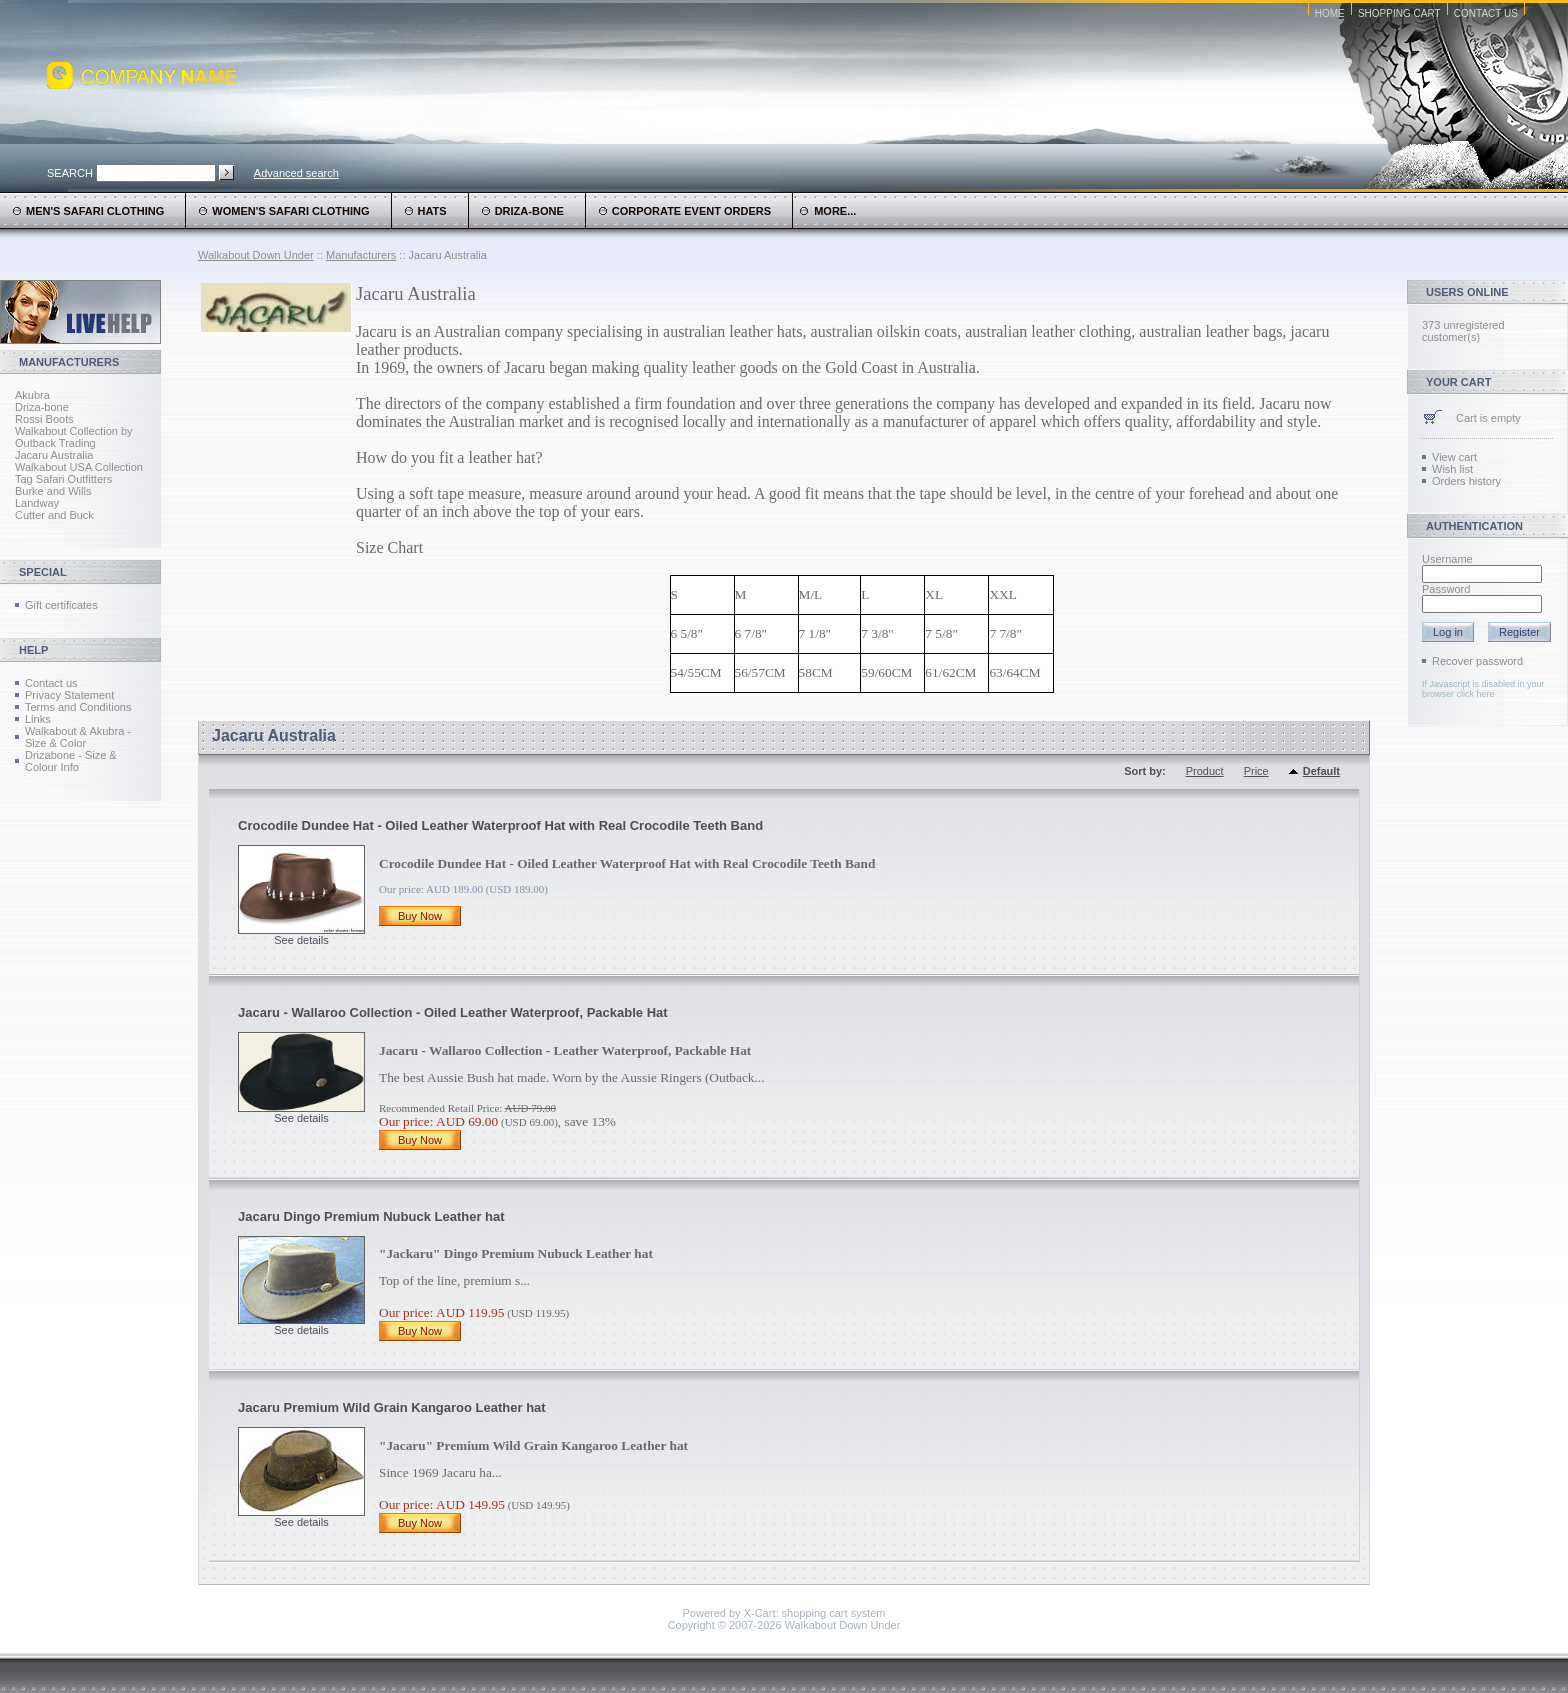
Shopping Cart (1399, 13)
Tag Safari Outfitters (63, 479)
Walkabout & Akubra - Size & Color (78, 737)
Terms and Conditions (78, 707)
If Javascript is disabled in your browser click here (1483, 689)
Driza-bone (42, 407)
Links (38, 719)
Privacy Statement (69, 695)
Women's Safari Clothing (290, 211)
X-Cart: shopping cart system (815, 1613)
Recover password (1477, 661)
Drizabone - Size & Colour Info (71, 761)
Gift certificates (61, 605)
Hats (432, 211)
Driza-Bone (529, 211)
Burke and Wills (53, 491)
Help (33, 650)
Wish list (1452, 469)
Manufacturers (361, 255)
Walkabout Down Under (256, 255)
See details (301, 940)
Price (1256, 771)
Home (1330, 13)
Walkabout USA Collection (79, 467)
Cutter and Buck (54, 515)
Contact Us (1486, 13)
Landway (37, 503)
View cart (1454, 457)
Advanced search (296, 173)
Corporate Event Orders (691, 211)
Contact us (51, 683)
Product (1205, 771)
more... (828, 211)
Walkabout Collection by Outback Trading (74, 437)
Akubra (32, 395)
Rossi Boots (44, 419)
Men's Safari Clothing (95, 211)
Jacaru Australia (54, 455)
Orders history (1466, 481)
